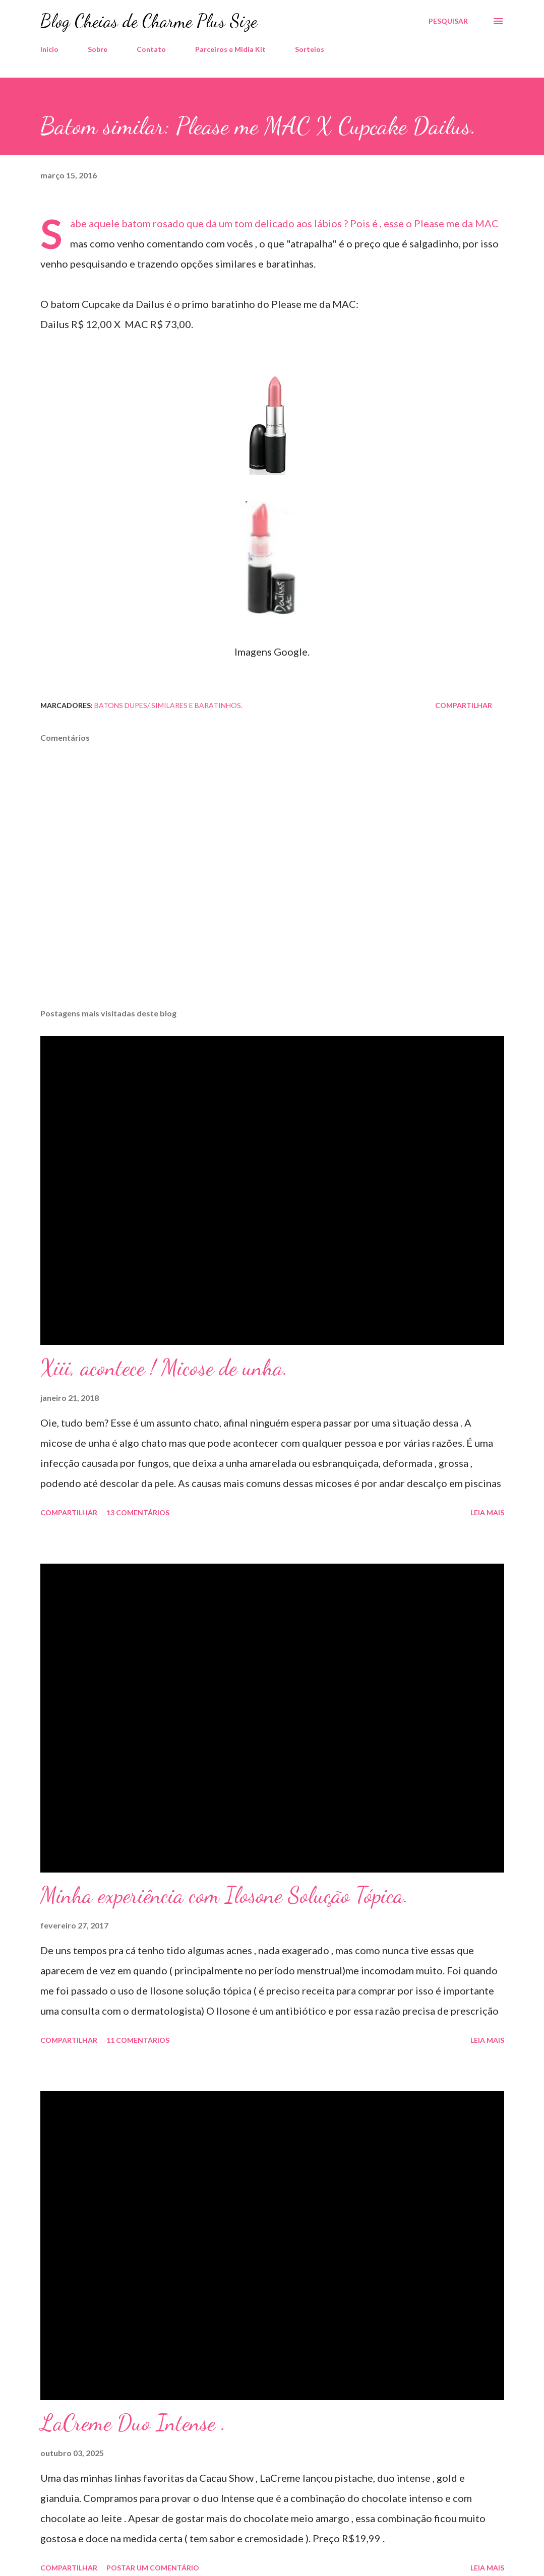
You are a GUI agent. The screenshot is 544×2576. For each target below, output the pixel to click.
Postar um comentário (152, 2567)
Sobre (97, 49)
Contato (151, 49)
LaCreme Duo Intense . (133, 2423)
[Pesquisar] (448, 21)
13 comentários (137, 1512)
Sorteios (309, 49)
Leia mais (487, 1512)
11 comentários (137, 2040)
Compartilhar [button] (463, 705)
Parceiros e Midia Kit (230, 49)
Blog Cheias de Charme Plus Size (148, 21)
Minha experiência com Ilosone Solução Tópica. (224, 1895)
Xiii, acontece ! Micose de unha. (164, 1368)
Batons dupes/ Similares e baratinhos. (168, 705)
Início (49, 49)
